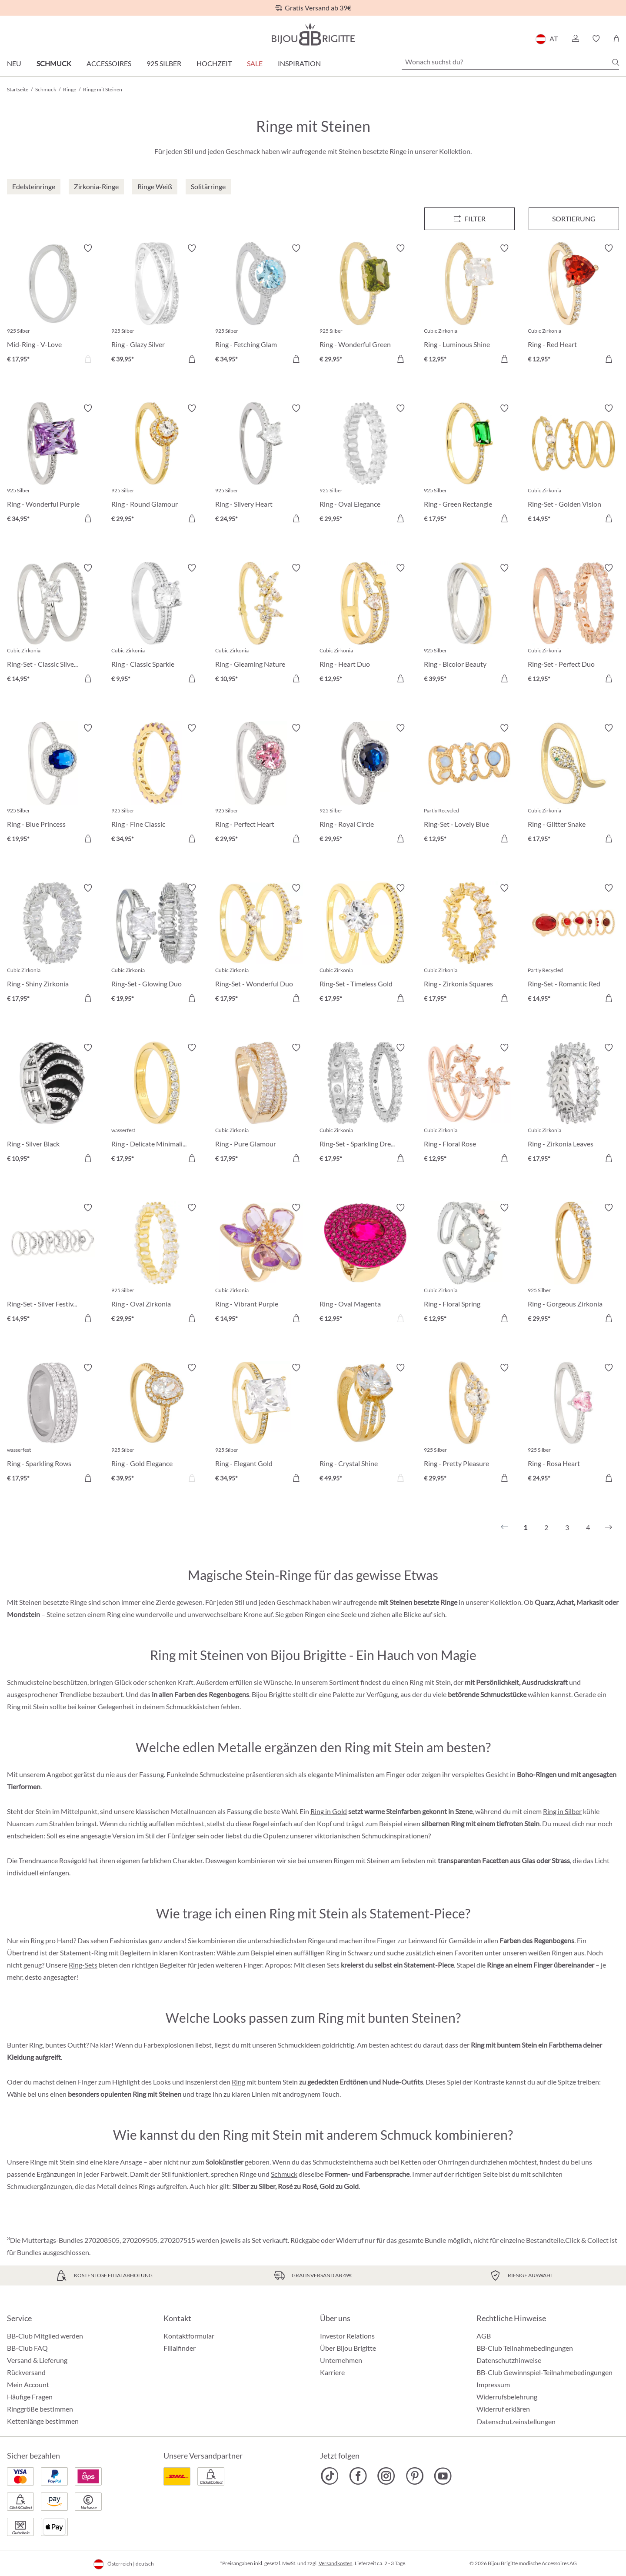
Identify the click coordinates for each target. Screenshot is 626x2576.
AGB (483, 2336)
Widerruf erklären (503, 2409)
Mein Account (28, 2384)
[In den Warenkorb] (504, 838)
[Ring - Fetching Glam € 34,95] (260, 305)
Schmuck (54, 63)
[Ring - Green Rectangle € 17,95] (469, 465)
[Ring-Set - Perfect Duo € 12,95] (573, 625)
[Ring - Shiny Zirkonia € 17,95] (52, 945)
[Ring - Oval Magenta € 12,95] (365, 1264)
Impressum (493, 2384)
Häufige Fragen (30, 2396)
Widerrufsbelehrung (506, 2396)
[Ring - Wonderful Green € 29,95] (365, 305)
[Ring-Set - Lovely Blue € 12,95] (469, 785)
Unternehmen (341, 2360)
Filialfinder (179, 2348)
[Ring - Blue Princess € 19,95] (52, 785)
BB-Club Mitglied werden (45, 2336)
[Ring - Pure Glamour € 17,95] (260, 1104)
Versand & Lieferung (37, 2360)
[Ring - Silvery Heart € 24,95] (260, 465)
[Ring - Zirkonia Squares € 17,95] (469, 945)
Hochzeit (214, 63)
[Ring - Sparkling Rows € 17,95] (52, 1424)
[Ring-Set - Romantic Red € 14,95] (573, 945)
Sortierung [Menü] (574, 218)
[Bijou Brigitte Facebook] (358, 2476)
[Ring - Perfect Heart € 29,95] (260, 785)
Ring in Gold (328, 1811)
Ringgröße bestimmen (40, 2409)
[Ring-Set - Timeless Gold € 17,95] (365, 945)
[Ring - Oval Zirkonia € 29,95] (157, 1264)
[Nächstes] (608, 1527)
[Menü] (469, 218)
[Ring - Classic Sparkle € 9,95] (157, 625)
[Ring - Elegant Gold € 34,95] (260, 1424)
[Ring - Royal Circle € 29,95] (365, 785)
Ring (238, 2082)
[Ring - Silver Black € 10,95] (52, 1104)
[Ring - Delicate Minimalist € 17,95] (157, 1104)
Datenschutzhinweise (508, 2360)
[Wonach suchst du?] (510, 62)
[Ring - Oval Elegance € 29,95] (365, 465)
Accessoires (109, 63)
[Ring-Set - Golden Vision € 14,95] (573, 465)
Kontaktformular (188, 2336)
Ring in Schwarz (349, 1952)
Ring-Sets (83, 1965)
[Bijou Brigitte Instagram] (386, 2476)
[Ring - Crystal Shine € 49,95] (365, 1424)
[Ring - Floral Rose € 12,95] (469, 1104)
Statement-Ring (83, 1952)
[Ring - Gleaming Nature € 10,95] (260, 625)
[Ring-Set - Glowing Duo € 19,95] (157, 945)
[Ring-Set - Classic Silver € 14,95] (52, 625)
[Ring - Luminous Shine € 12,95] (469, 305)
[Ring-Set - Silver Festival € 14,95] (52, 1264)
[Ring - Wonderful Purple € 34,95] (52, 465)
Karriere (332, 2372)
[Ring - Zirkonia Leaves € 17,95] (573, 1104)
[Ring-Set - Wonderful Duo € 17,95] (260, 945)
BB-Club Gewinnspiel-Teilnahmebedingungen (544, 2372)
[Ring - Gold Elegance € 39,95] (157, 1424)
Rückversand (26, 2372)
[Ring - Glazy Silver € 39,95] (157, 305)
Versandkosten (336, 2563)
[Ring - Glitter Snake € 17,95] (573, 785)
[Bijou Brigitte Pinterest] (414, 2476)
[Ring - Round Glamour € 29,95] (157, 465)
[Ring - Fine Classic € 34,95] (157, 785)
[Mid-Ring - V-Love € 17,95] (52, 305)
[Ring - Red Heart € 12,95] (573, 305)
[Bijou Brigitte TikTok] (330, 2476)
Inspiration (299, 63)
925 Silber (164, 63)
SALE (255, 63)
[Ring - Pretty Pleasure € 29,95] (469, 1424)
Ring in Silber (562, 1811)
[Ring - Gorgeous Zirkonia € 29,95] (573, 1264)
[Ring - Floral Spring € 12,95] (469, 1264)
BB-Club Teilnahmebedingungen (524, 2348)
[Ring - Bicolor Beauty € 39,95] (469, 625)
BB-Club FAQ (27, 2348)
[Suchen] (615, 62)
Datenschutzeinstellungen (516, 2422)
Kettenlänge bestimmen (43, 2421)
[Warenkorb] (616, 38)
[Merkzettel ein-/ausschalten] (87, 248)
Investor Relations (347, 2336)
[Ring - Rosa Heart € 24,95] (573, 1424)
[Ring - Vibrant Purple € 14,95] (260, 1264)
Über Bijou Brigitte (348, 2348)
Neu (14, 63)
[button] (575, 38)
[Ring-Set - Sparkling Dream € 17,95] (365, 1104)
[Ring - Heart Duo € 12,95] (365, 625)
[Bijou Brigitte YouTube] (443, 2476)
